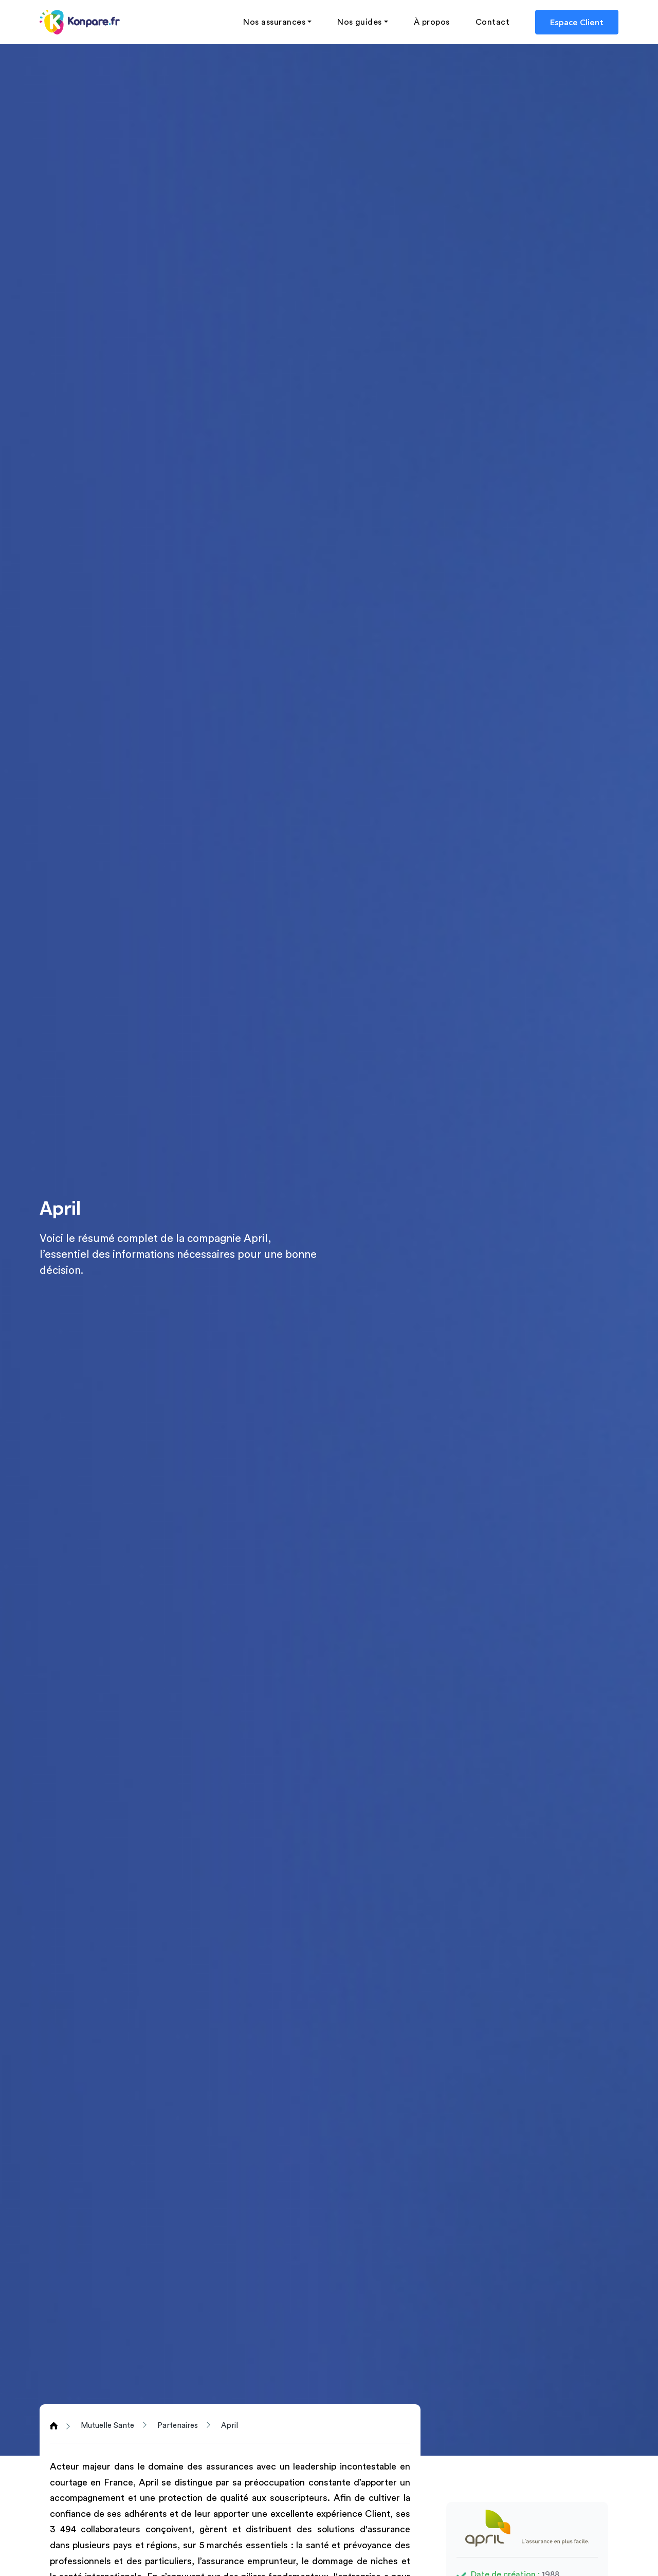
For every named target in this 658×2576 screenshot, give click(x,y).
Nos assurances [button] (274, 22)
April (229, 2425)
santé (317, 2545)
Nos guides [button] (359, 22)
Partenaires (177, 2425)
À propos (432, 22)
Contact (492, 22)
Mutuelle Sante (107, 2425)
